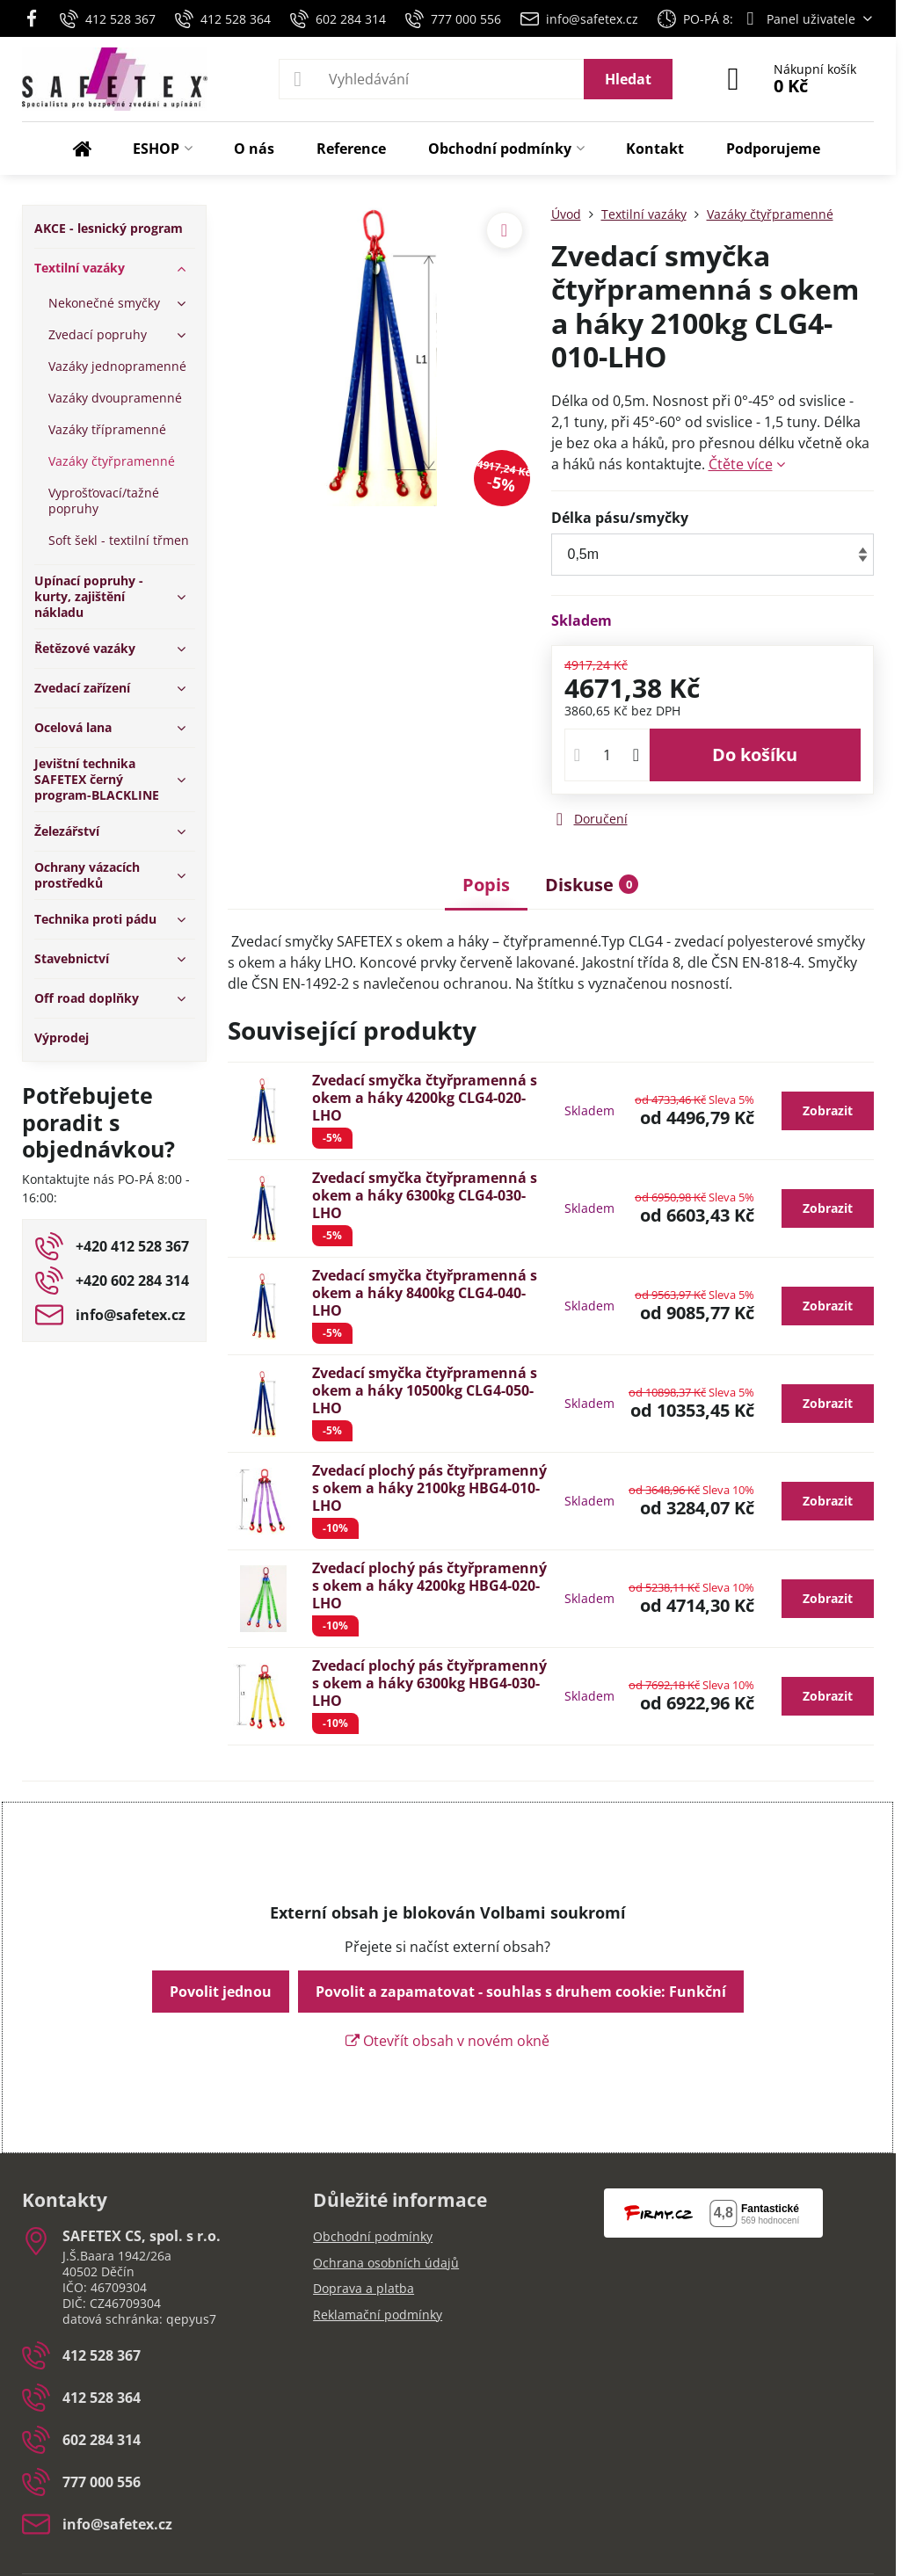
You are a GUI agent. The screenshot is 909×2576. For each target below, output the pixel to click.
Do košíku (754, 754)
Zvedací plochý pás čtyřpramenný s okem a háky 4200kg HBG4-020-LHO (429, 1585)
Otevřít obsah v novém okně (447, 2040)
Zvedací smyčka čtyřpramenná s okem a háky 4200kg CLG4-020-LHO (424, 1097)
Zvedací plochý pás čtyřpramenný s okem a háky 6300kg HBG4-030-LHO (429, 1683)
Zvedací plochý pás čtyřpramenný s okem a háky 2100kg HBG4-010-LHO (429, 1488)
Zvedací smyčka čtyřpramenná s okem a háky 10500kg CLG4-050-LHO (424, 1390)
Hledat (628, 79)
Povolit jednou (221, 1991)
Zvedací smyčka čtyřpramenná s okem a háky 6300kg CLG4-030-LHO (424, 1195)
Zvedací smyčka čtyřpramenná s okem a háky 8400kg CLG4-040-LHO (424, 1293)
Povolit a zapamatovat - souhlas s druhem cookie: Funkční (521, 1991)
